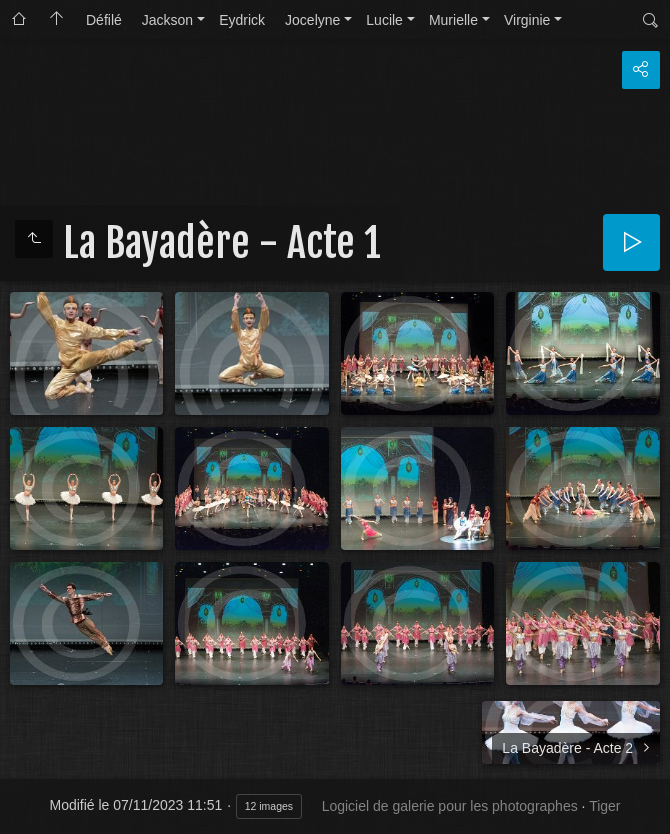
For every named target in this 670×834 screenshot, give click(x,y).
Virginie (527, 20)
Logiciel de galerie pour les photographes (450, 806)
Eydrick (242, 20)
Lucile (384, 20)
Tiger (604, 806)
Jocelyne (312, 20)
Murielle (453, 20)
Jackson (167, 20)
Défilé (104, 20)
